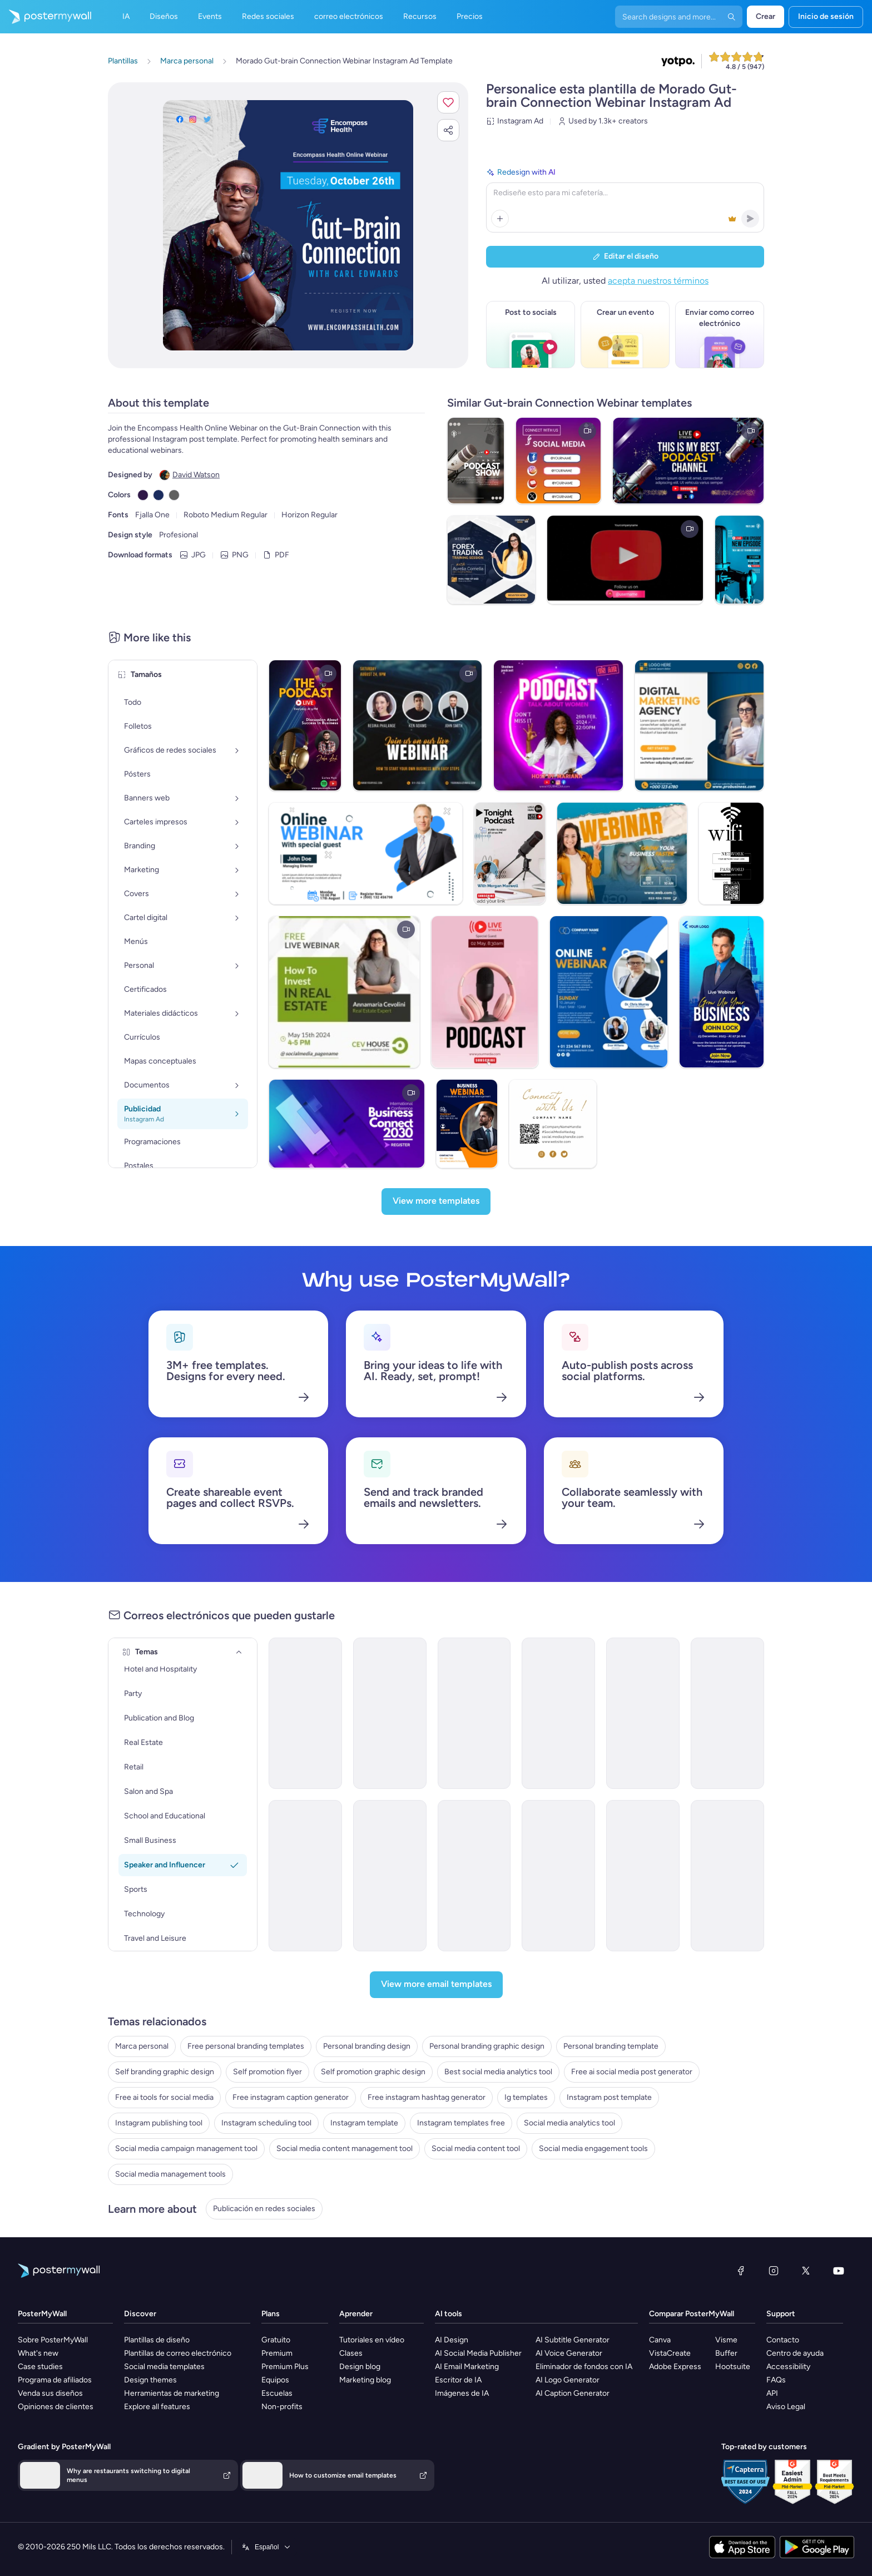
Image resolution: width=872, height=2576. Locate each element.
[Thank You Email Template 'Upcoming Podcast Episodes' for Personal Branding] (558, 1875)
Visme (726, 2340)
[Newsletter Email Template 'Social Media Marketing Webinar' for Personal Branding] (474, 1875)
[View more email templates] (436, 1984)
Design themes (150, 2380)
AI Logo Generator (568, 2380)
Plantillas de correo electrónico (177, 2353)
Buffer (726, 2353)
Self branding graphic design (164, 2071)
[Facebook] (741, 2270)
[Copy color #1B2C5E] (158, 495)
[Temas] (239, 1652)
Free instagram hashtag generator (426, 2097)
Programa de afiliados (55, 2380)
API (772, 2393)
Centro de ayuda (795, 2353)
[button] (448, 102)
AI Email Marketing (467, 2366)
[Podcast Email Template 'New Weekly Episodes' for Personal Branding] (727, 1713)
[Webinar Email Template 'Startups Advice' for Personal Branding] (305, 1713)
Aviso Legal (785, 2406)
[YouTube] (839, 2270)
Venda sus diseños (50, 2393)
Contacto (782, 2340)
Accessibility (788, 2366)
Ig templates (526, 2097)
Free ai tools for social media (164, 2097)
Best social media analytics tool (498, 2071)
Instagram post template (609, 2097)
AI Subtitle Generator (573, 2340)
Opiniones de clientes (55, 2406)
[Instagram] (773, 2270)
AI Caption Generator (573, 2393)
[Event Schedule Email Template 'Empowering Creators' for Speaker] (390, 1875)
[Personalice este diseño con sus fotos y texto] (288, 225)
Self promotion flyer (267, 2071)
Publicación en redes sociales (264, 2208)
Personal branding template (610, 2046)
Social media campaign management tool (186, 2148)
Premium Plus (285, 2366)
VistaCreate (670, 2353)
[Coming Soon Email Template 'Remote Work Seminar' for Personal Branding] (643, 1875)
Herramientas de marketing (171, 2393)
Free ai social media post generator (631, 2071)
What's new (38, 2353)
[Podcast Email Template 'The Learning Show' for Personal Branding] (558, 1713)
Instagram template (364, 2123)
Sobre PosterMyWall (53, 2340)
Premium (277, 2353)
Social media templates (164, 2366)
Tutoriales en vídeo (371, 2340)
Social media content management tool (344, 2148)
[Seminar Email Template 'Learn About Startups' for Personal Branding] (390, 1713)
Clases (351, 2353)
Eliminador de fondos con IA (584, 2366)
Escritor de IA (458, 2380)
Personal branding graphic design (486, 2046)
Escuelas (277, 2393)
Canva (660, 2340)
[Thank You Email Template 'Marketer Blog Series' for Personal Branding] (643, 1713)
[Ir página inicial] (45, 17)
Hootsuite (732, 2366)
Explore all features (157, 2406)
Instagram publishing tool (158, 2123)
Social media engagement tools (593, 2148)
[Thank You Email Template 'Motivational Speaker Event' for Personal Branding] (474, 1713)
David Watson (196, 474)
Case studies (40, 2366)
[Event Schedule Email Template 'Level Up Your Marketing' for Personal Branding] (727, 1875)
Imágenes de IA (462, 2393)
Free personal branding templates (245, 2046)
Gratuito (275, 2340)
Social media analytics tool (569, 2123)
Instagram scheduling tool (266, 2123)
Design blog (359, 2366)
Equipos (275, 2380)
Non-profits (282, 2406)
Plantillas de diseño (157, 2340)
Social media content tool (476, 2148)
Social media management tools (170, 2174)
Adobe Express (675, 2366)
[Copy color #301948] (142, 495)
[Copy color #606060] (174, 495)
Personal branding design (366, 2046)
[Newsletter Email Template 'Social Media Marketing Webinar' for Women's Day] (305, 1875)
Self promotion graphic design (373, 2071)
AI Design (451, 2340)
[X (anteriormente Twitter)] (806, 2270)
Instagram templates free (461, 2123)
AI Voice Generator (569, 2353)
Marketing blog (365, 2380)
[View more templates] (436, 1201)
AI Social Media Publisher (478, 2353)
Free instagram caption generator (290, 2097)
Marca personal (142, 2046)
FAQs (776, 2380)
